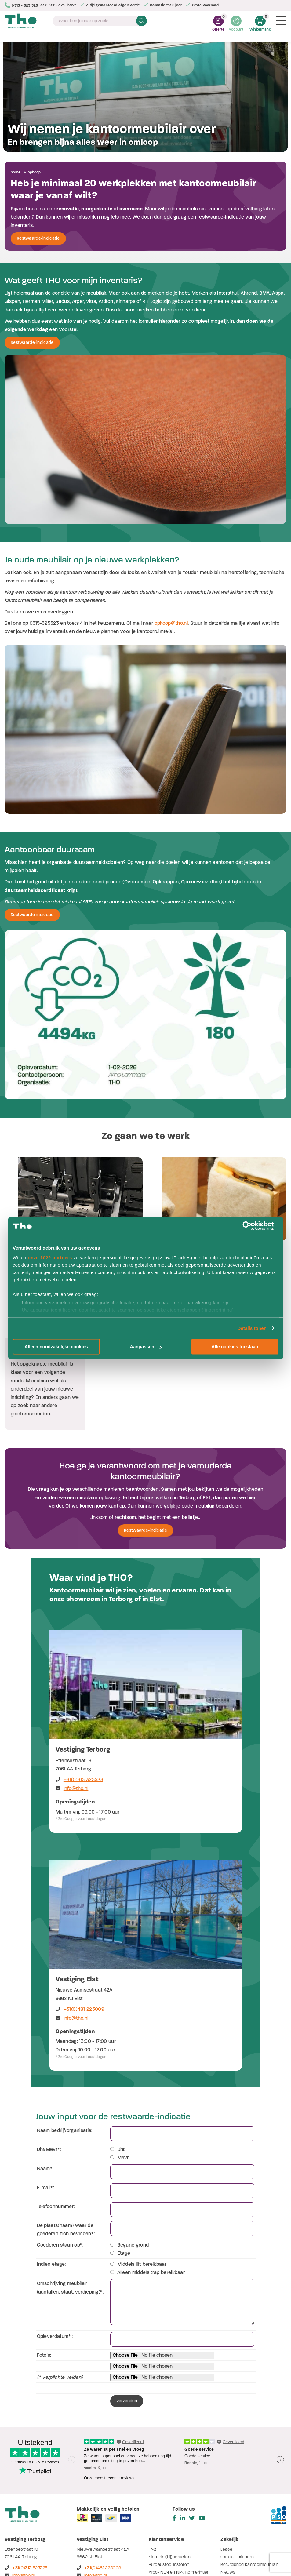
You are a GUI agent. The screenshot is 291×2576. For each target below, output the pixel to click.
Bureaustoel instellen (169, 2473)
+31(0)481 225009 (80, 1917)
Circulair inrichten (237, 2465)
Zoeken (141, 22)
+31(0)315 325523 (79, 1688)
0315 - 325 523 (23, 5)
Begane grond (129, 2153)
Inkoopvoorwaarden (105, 2554)
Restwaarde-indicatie (38, 238)
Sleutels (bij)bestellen (170, 2465)
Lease (226, 2457)
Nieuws (227, 2480)
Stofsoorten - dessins (170, 2503)
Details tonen (252, 1328)
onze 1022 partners (50, 1257)
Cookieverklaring (222, 2554)
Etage (120, 2161)
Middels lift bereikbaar (138, 2172)
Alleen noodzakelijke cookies (56, 1346)
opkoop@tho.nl (171, 623)
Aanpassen (146, 1346)
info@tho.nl (72, 1697)
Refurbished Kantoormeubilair (249, 2473)
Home (15, 172)
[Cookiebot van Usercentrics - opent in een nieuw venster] (251, 1225)
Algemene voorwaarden (64, 2554)
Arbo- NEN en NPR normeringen (179, 2480)
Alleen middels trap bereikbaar (147, 2181)
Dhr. (117, 2058)
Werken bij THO (163, 2488)
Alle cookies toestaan (234, 1346)
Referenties (231, 2488)
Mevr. (120, 2066)
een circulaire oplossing (93, 1406)
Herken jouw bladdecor (171, 2495)
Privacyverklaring (141, 2554)
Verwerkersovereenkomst (182, 2554)
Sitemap (12, 2554)
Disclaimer (31, 2554)
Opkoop (34, 172)
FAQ (153, 2457)
